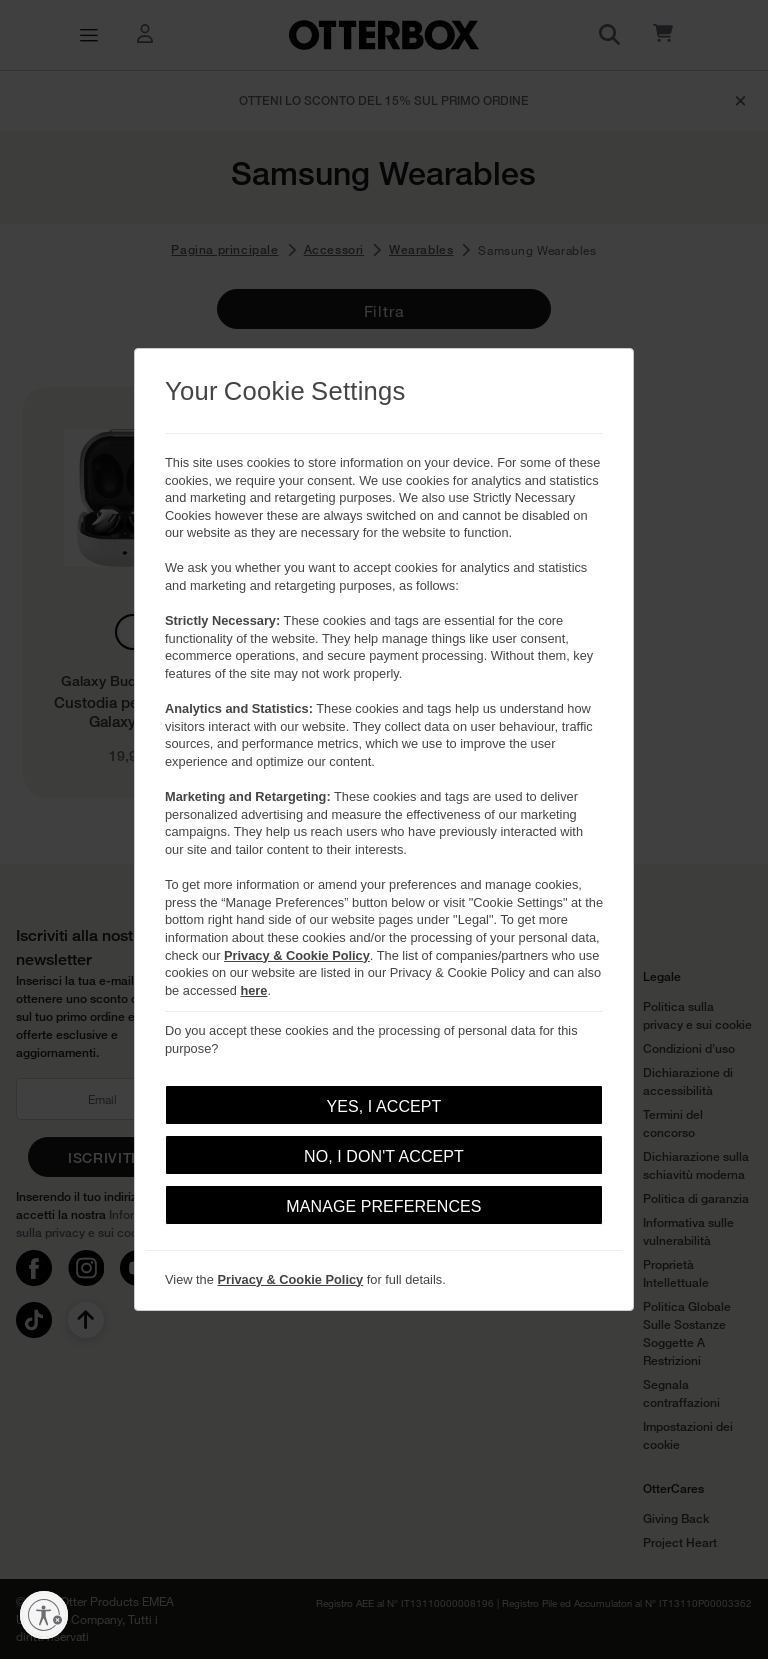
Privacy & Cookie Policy (297, 955)
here (253, 990)
